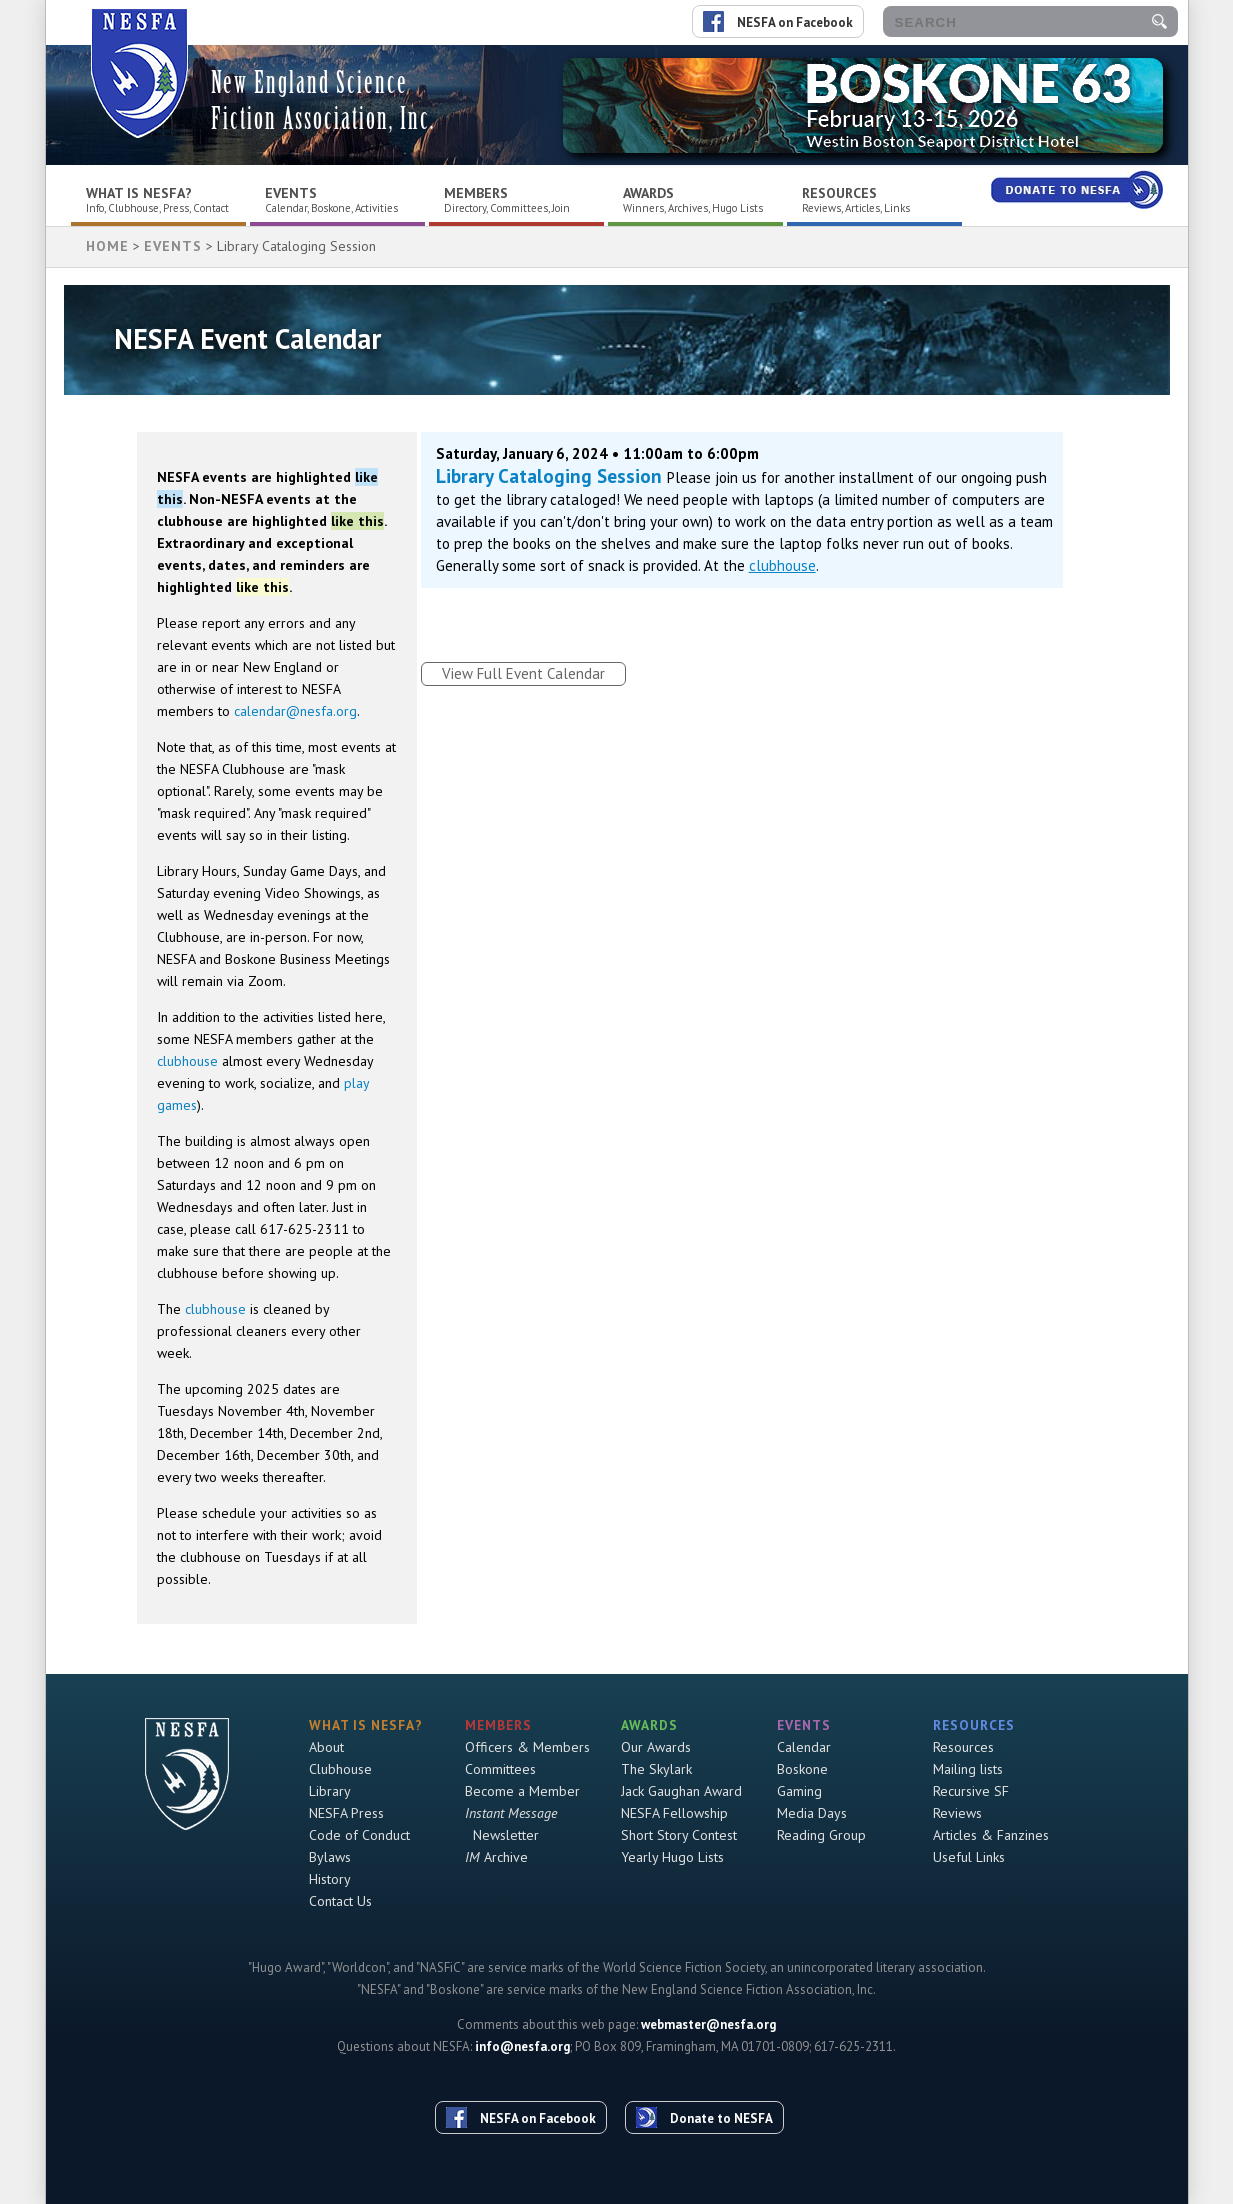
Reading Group (821, 1835)
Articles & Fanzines (991, 1835)
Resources (839, 193)
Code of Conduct (359, 1835)
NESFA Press (346, 1813)
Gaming (799, 1791)
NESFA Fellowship (674, 1813)
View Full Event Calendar (523, 673)
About (326, 1747)
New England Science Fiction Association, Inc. (323, 100)
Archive (496, 1857)
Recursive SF (971, 1791)
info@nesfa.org (522, 2046)
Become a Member (522, 1791)
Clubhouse (340, 1769)
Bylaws (330, 1857)
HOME (107, 246)
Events (291, 193)
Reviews (957, 1813)
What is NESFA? (139, 193)
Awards (648, 193)
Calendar (804, 1747)
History (330, 1879)
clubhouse (187, 1061)
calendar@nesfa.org (295, 711)
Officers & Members (527, 1747)
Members (476, 193)
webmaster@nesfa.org (708, 2024)
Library (330, 1791)
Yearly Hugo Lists (672, 1857)
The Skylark (656, 1769)
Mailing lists (968, 1769)
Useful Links (969, 1857)
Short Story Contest (679, 1835)
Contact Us (340, 1901)
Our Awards (656, 1747)
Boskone (802, 1769)
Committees (500, 1769)
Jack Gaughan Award (681, 1791)
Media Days (812, 1813)
